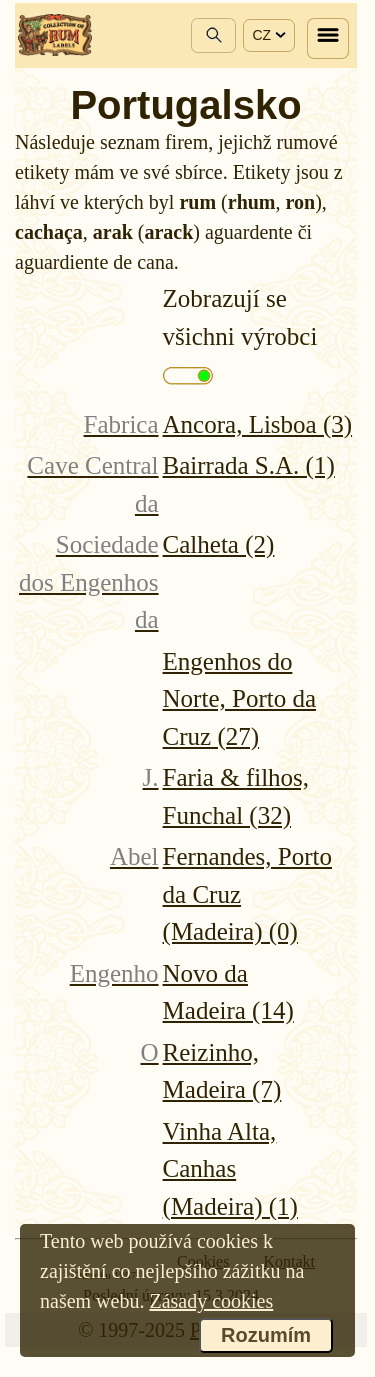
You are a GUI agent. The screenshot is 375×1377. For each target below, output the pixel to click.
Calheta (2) (219, 544)
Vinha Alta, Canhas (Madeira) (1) (230, 1169)
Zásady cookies (211, 1301)
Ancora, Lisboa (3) (258, 424)
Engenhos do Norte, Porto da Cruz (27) (239, 699)
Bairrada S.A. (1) (249, 465)
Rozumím (266, 1335)
